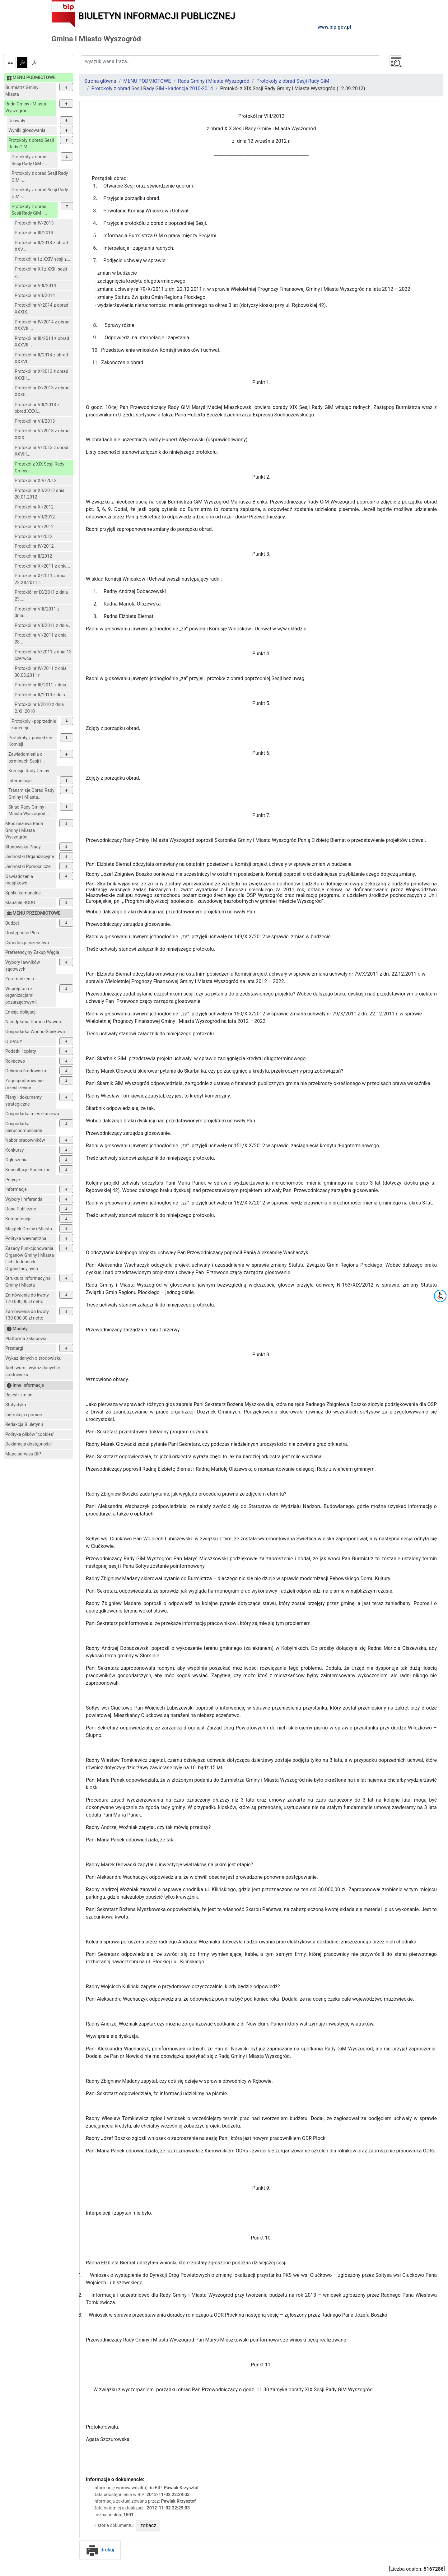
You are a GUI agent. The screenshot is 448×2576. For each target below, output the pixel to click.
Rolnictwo (15, 1061)
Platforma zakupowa (25, 1338)
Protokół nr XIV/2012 (36, 480)
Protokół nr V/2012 (34, 536)
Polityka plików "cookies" (29, 1434)
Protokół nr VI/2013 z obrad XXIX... (42, 434)
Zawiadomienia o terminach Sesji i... (26, 758)
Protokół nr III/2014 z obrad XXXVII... (42, 342)
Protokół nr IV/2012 (34, 546)
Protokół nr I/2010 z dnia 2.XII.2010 (39, 708)
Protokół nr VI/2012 (34, 526)
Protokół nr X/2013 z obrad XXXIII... (41, 375)
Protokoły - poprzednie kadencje (34, 725)
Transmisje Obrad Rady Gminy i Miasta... (31, 794)
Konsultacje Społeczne (27, 1169)
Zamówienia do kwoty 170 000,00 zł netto (27, 1299)
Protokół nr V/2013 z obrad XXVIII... (41, 451)
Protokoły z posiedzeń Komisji (30, 741)
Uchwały (16, 120)
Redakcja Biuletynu (24, 1424)
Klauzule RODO (20, 902)
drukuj (100, 2550)
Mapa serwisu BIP (23, 1454)
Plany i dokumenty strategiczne (23, 1101)
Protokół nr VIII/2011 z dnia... (37, 612)
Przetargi (14, 1348)
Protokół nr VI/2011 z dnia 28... (41, 639)
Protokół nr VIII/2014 (35, 285)
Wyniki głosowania (26, 130)
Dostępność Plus (22, 932)
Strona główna (100, 81)
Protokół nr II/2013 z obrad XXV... (41, 246)
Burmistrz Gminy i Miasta (22, 91)
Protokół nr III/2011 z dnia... (42, 685)
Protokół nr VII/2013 (35, 421)
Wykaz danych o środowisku (33, 1358)
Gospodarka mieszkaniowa (32, 1113)
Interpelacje (20, 780)
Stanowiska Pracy (23, 847)
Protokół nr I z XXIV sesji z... (42, 259)
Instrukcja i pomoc (23, 1415)
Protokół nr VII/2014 (35, 295)
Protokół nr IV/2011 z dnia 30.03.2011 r (41, 672)
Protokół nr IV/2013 (34, 223)
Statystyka (15, 1405)
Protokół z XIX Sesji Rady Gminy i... (39, 468)
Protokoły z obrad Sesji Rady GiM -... (29, 160)
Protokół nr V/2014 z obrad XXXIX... (41, 309)
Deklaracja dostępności (28, 1444)
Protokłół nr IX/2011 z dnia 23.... (41, 596)
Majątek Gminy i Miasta (28, 1229)
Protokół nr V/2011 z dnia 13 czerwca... (43, 655)
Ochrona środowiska (25, 1071)
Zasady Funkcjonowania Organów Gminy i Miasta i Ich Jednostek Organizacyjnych (29, 1258)
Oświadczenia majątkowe (19, 880)
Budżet (12, 923)
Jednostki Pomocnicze (28, 866)
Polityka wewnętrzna (25, 1238)
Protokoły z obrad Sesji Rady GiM (31, 144)
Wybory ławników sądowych (22, 966)
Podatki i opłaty (20, 1051)
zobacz (148, 2525)
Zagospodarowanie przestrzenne (24, 1084)
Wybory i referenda (23, 1199)
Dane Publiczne (20, 1209)
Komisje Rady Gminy (28, 770)
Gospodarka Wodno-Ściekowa (35, 1031)
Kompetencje (18, 1219)
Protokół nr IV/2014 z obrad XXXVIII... (42, 325)
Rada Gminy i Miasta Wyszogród (25, 107)
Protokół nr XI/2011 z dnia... (42, 566)
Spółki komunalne (23, 893)
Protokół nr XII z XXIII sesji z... (41, 273)
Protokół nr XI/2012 (34, 507)
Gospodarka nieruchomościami (23, 1127)
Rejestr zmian (18, 1395)
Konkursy (14, 1150)
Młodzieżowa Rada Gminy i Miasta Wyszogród (24, 830)
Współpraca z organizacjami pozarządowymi (21, 995)
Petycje (12, 1179)
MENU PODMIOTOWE (147, 81)
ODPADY (13, 1041)
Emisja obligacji (20, 1012)
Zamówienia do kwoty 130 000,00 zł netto (27, 1315)
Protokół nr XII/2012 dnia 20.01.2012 (39, 494)
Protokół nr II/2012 (33, 556)
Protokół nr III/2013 (34, 232)
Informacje (16, 1189)
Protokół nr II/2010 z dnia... (41, 695)
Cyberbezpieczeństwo (27, 942)
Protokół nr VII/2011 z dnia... (43, 625)
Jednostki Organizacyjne (29, 856)
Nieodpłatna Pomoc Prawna (33, 1021)
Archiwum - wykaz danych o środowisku (32, 1371)
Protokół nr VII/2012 (35, 517)
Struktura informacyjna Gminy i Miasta (28, 1282)
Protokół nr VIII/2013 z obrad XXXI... (37, 408)
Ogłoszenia (16, 1160)
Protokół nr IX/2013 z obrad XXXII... (42, 391)
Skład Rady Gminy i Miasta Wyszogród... (28, 811)
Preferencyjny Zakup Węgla (32, 952)
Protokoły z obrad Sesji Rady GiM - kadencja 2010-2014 (152, 88)
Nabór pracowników (25, 1140)
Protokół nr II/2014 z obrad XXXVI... (41, 358)
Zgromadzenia (19, 979)
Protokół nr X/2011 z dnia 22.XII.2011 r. (40, 579)
